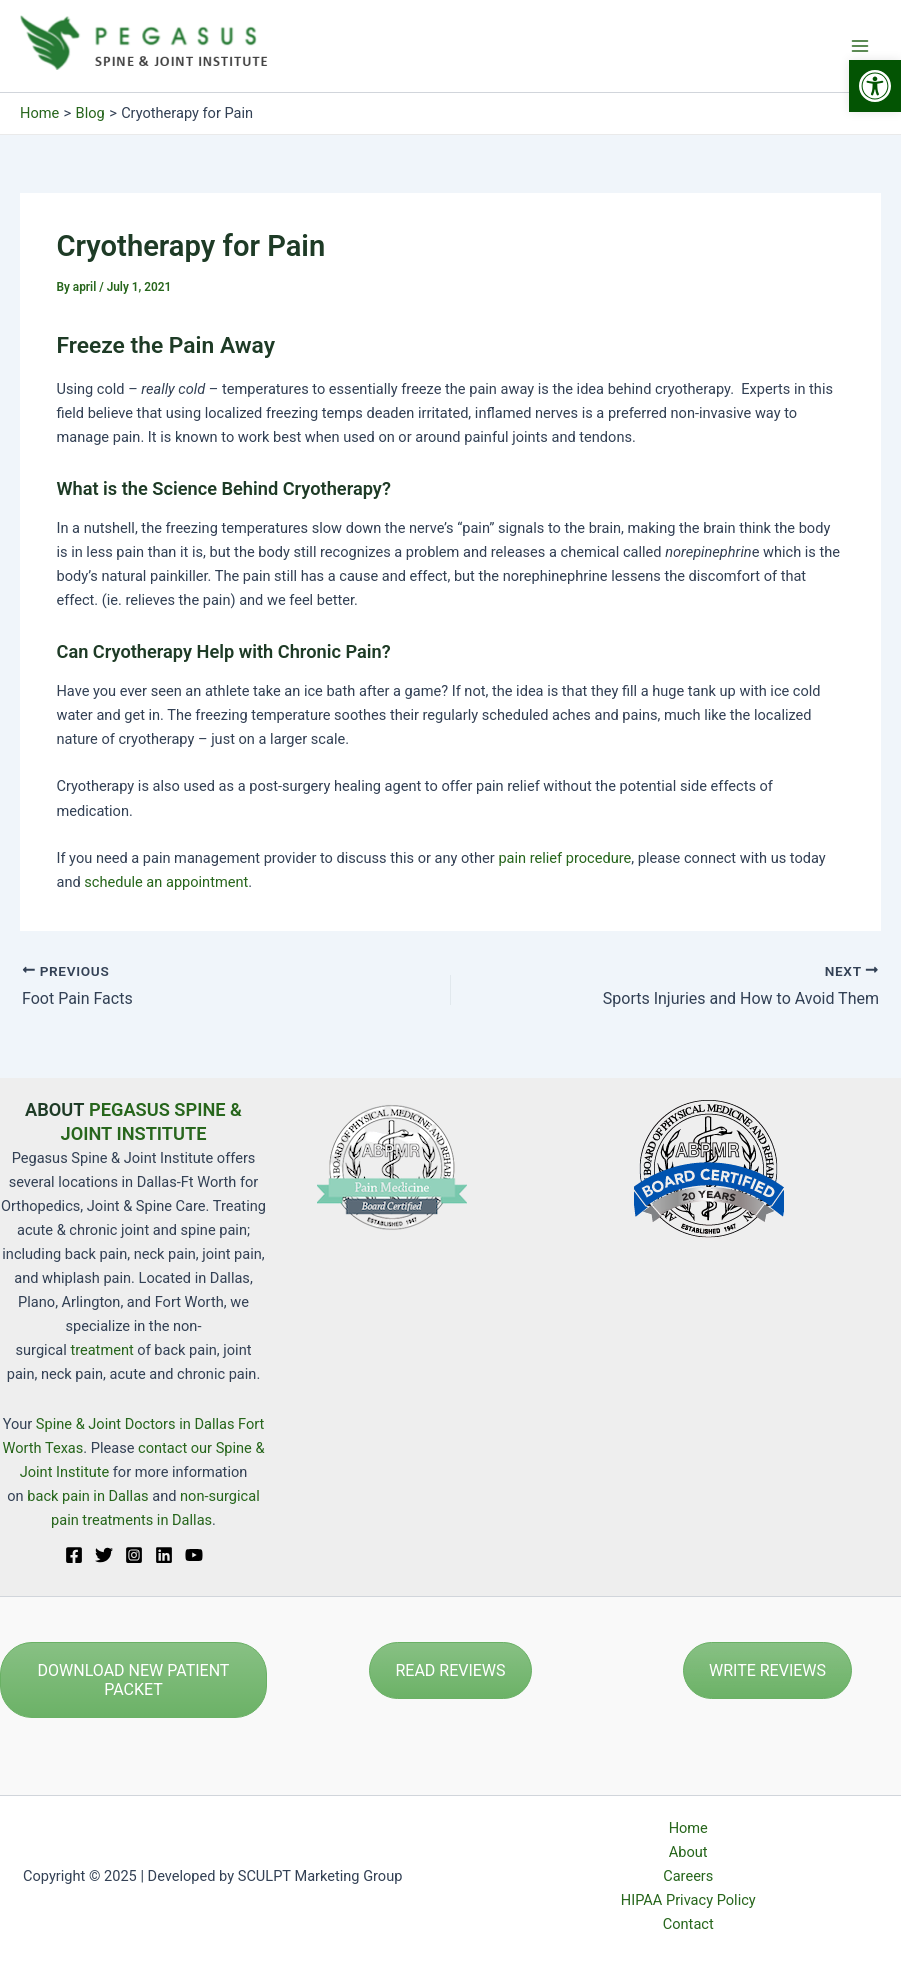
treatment (101, 1350)
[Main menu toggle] (860, 46)
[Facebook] (74, 1555)
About (688, 1852)
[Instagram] (134, 1555)
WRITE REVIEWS (767, 1670)
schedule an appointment (166, 882)
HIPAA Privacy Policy (688, 1900)
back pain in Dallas (89, 1496)
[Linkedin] (164, 1555)
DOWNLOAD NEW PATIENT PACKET (134, 1680)
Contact (688, 1924)
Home (688, 1828)
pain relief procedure (564, 858)
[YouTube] (194, 1555)
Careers (688, 1876)
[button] (875, 86)
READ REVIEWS (450, 1670)
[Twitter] (104, 1555)
